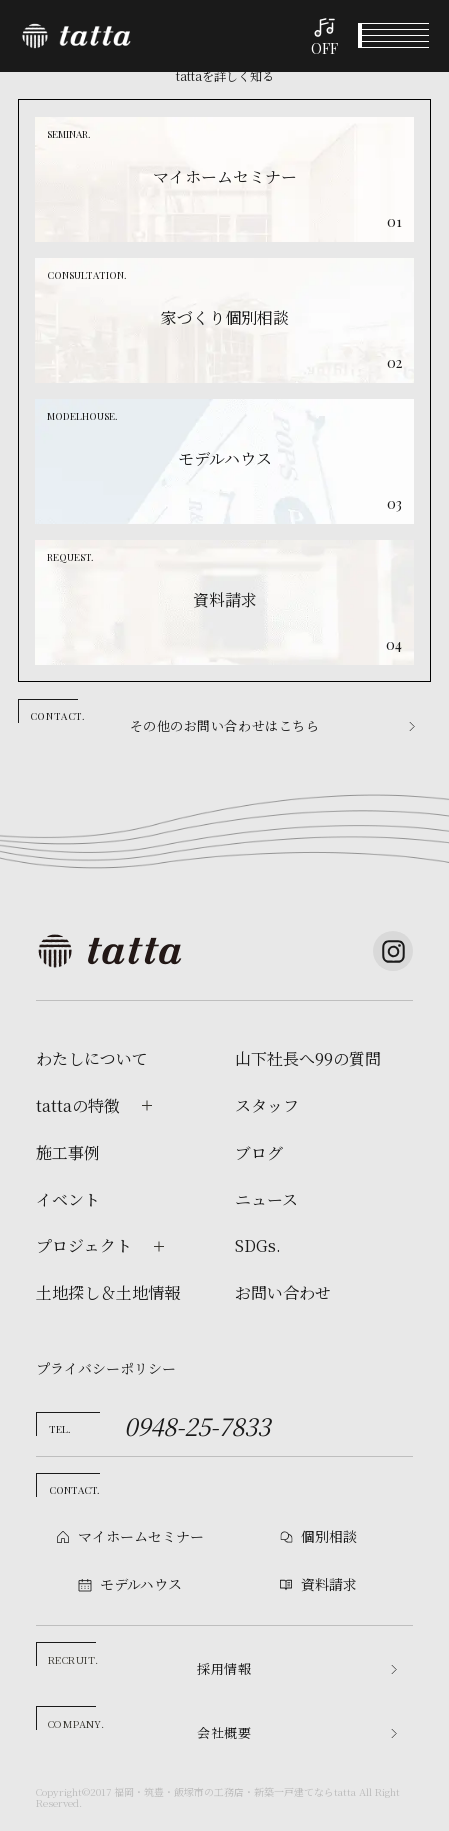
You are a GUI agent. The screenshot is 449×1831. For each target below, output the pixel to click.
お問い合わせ (283, 1293)
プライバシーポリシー (106, 1368)
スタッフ (267, 1106)
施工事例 (68, 1153)
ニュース (266, 1200)
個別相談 (168, 1809)
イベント (56, 1809)
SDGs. (258, 1246)
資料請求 (393, 1809)
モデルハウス (281, 1809)
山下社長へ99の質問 (308, 1059)
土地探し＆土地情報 (108, 1293)
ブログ (259, 1153)
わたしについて (92, 1059)
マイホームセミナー (141, 1536)
